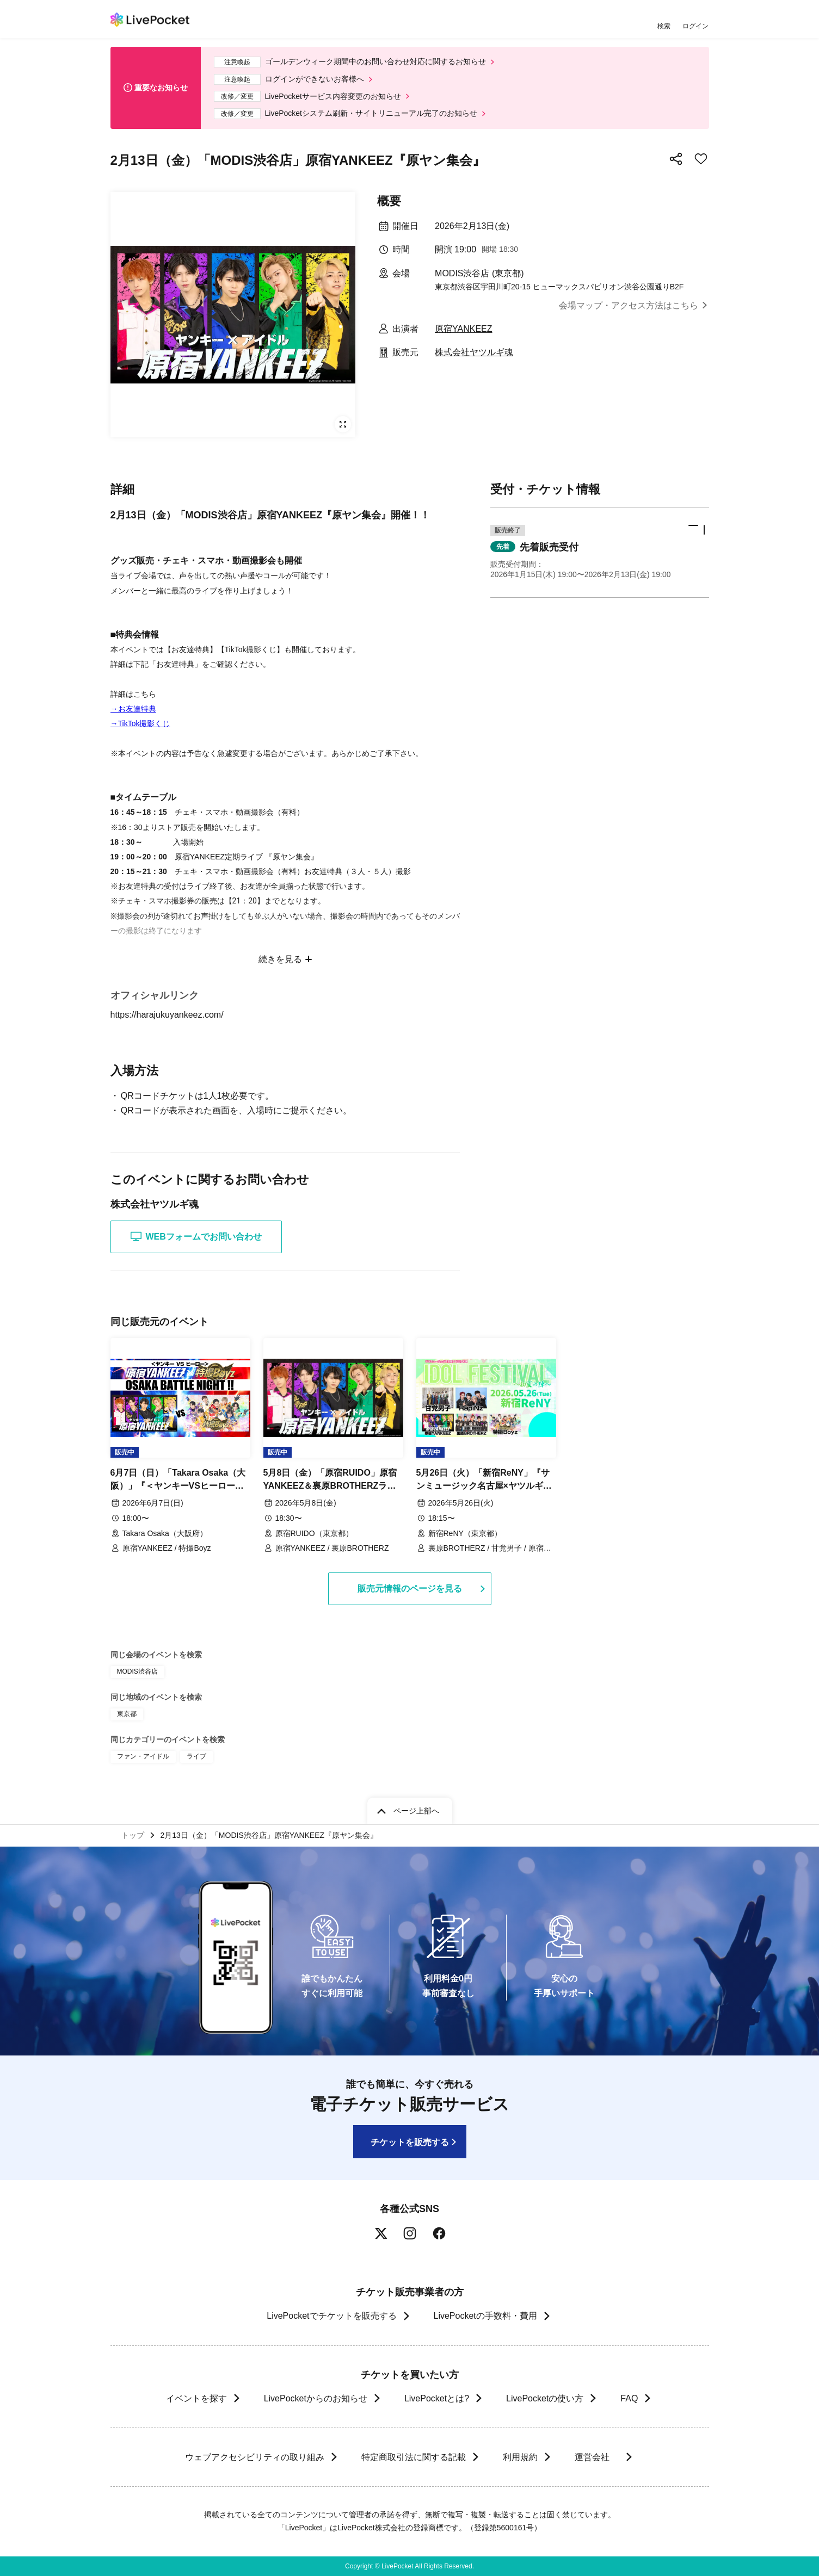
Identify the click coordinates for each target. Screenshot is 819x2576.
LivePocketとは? (436, 2398)
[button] (599, 552)
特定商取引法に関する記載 (413, 2457)
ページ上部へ (416, 1810)
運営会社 (597, 2457)
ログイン (695, 25)
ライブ (196, 1756)
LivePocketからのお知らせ (315, 2398)
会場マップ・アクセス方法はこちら (628, 305)
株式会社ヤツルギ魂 (474, 352)
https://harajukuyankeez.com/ (173, 1014)
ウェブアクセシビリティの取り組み (254, 2457)
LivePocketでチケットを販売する (331, 2315)
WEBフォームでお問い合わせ (196, 1236)
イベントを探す (196, 2398)
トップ (132, 1835)
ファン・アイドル (143, 1756)
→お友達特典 (133, 708)
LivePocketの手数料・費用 (485, 2315)
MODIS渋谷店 (137, 1671)
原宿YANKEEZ (463, 328)
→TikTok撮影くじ (140, 723)
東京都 (127, 1714)
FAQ (629, 2398)
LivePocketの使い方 (544, 2398)
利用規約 (519, 2457)
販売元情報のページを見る (410, 1588)
